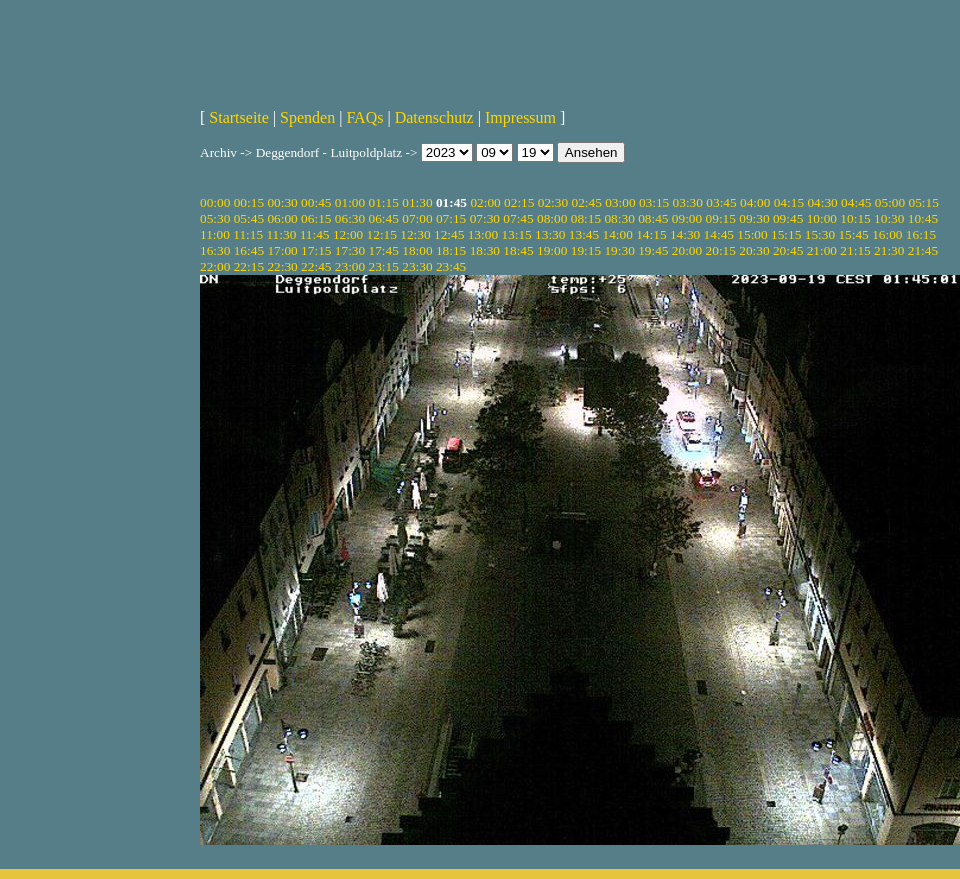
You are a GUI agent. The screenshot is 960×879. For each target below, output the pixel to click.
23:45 (451, 266)
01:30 (417, 202)
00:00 (215, 202)
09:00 (687, 218)
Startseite (239, 117)
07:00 (417, 218)
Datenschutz (434, 117)
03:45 (721, 202)
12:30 (415, 234)
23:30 (417, 266)
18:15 (451, 250)
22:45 (316, 266)
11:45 (315, 234)
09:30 (754, 218)
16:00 (887, 234)
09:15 (721, 218)
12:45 (449, 234)
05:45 (249, 218)
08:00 (552, 218)
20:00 (687, 250)
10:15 (855, 218)
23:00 (350, 266)
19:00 (552, 250)
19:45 (653, 250)
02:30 (553, 202)
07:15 (451, 218)
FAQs (364, 117)
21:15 (855, 250)
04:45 (856, 202)
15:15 (786, 234)
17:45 (384, 250)
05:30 (215, 218)
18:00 (417, 250)
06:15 (316, 218)
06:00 (282, 218)
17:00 (282, 250)
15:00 (752, 234)
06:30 (350, 218)
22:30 (282, 266)
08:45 (653, 218)
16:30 (215, 250)
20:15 (721, 250)
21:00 (822, 250)
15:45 (853, 234)
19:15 (586, 250)
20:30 (754, 250)
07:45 (518, 218)
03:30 (688, 202)
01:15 (384, 202)
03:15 (654, 202)
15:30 (820, 234)
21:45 (923, 250)
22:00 (215, 266)
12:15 (382, 234)
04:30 (822, 202)
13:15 (516, 234)
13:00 (483, 234)
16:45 (249, 250)
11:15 (248, 234)
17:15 (316, 250)
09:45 (788, 218)
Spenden (307, 117)
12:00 (348, 234)
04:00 (755, 202)
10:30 (889, 218)
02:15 (519, 202)
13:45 (584, 234)
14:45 (719, 234)
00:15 (249, 202)
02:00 (485, 202)
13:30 (550, 234)
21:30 (889, 250)
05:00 (890, 202)
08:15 (586, 218)
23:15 (384, 266)
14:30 (685, 234)
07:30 (485, 218)
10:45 (923, 218)
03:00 (620, 202)
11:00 (215, 234)
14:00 (618, 234)
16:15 (921, 234)
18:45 (518, 250)
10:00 (822, 218)
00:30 (282, 202)
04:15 (789, 202)
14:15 (651, 234)
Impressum (520, 117)
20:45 (788, 250)
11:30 (281, 234)
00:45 (316, 202)
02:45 (586, 202)
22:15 (249, 266)
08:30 (619, 218)
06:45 (384, 218)
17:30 (350, 250)
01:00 (350, 202)
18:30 (485, 250)
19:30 (619, 250)
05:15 (924, 202)
